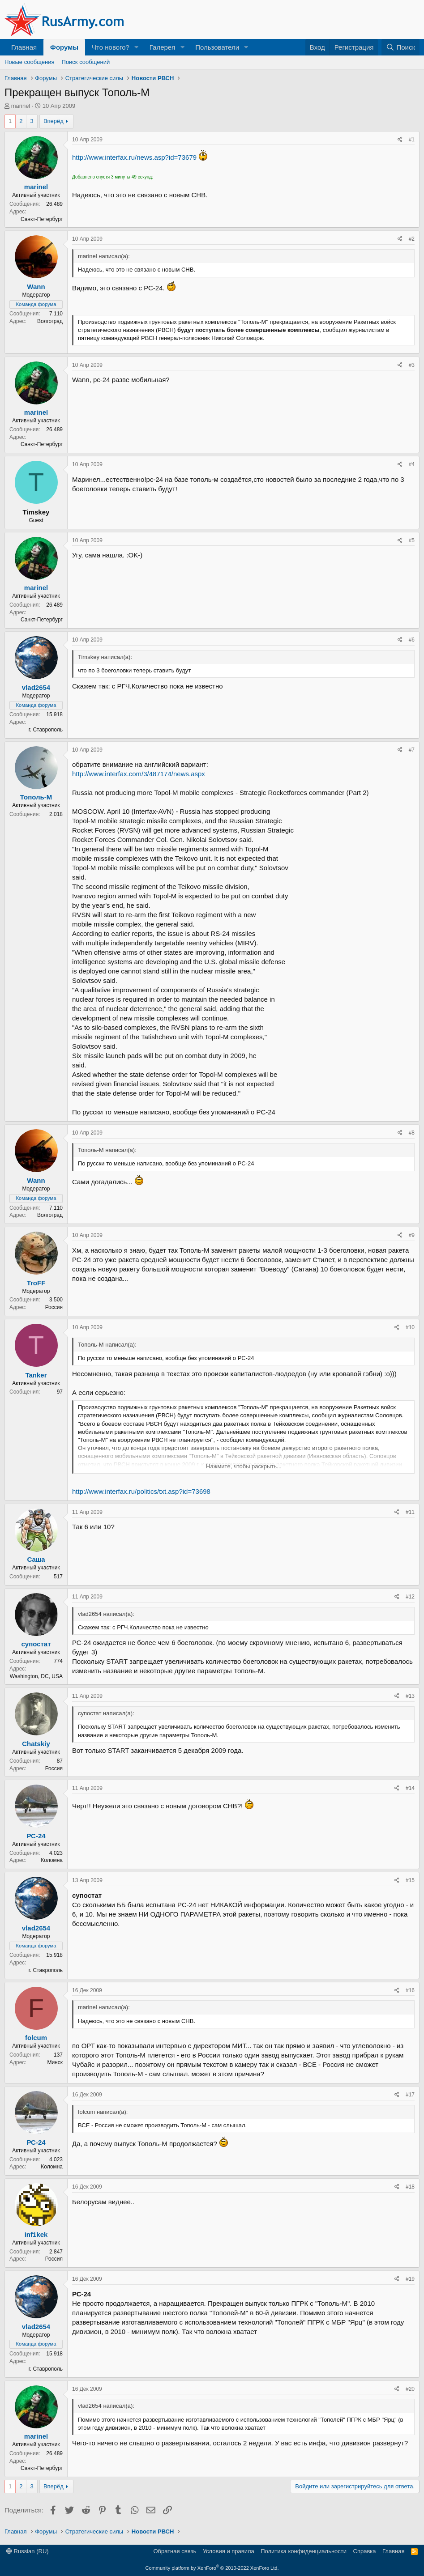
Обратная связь (174, 2551)
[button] (136, 47)
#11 (410, 1512)
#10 (410, 1327)
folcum (36, 2037)
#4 (412, 464)
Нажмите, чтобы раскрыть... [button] (244, 1466)
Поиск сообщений (86, 62)
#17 (410, 2094)
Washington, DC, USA (36, 1676)
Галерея (163, 47)
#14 (410, 1788)
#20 (410, 2389)
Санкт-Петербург (42, 219)
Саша (36, 1559)
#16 (410, 1990)
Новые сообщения (29, 62)
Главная (24, 47)
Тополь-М (36, 797)
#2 (412, 239)
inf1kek (36, 2234)
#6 (412, 640)
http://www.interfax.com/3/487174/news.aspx (138, 774)
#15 (410, 1880)
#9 (412, 1235)
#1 (412, 139)
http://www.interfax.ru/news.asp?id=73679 (134, 157)
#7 (412, 750)
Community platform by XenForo (212, 2568)
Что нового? (110, 47)
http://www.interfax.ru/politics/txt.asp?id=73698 (141, 1491)
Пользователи (217, 47)
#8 (412, 1133)
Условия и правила (228, 2551)
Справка (364, 2551)
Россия (54, 1307)
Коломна (52, 1860)
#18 (410, 2187)
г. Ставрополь (46, 730)
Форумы (64, 47)
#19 (410, 2279)
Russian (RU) (27, 2551)
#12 (410, 1597)
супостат (36, 1644)
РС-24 (35, 1836)
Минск (55, 2062)
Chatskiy (36, 1743)
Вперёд (53, 121)
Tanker (36, 1375)
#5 (412, 540)
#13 (410, 1696)
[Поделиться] (400, 140)
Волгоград (50, 321)
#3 (412, 365)
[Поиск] (400, 47)
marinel (20, 105)
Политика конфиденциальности (304, 2551)
